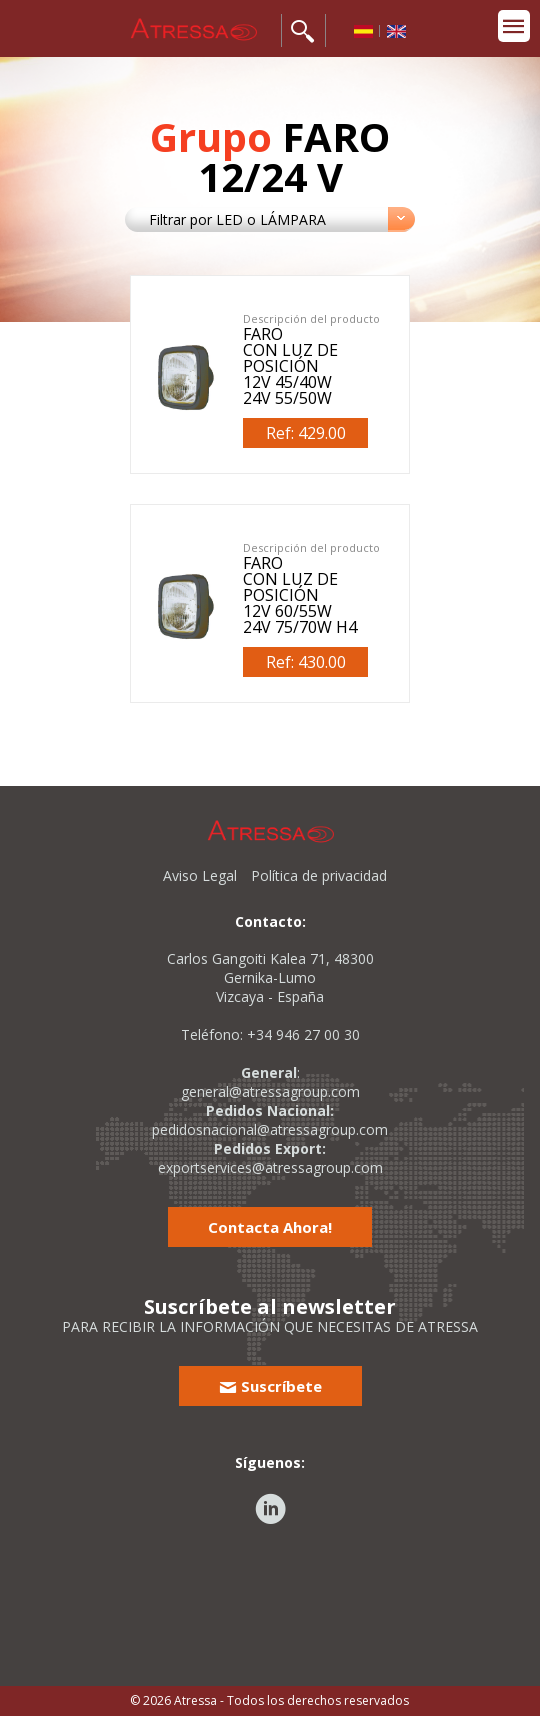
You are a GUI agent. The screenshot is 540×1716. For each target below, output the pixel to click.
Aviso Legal (200, 875)
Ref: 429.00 (306, 433)
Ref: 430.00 (306, 662)
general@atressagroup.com (270, 1091)
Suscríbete (270, 1386)
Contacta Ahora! (270, 1227)
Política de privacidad (319, 875)
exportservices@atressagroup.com (270, 1167)
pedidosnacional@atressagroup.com (270, 1129)
